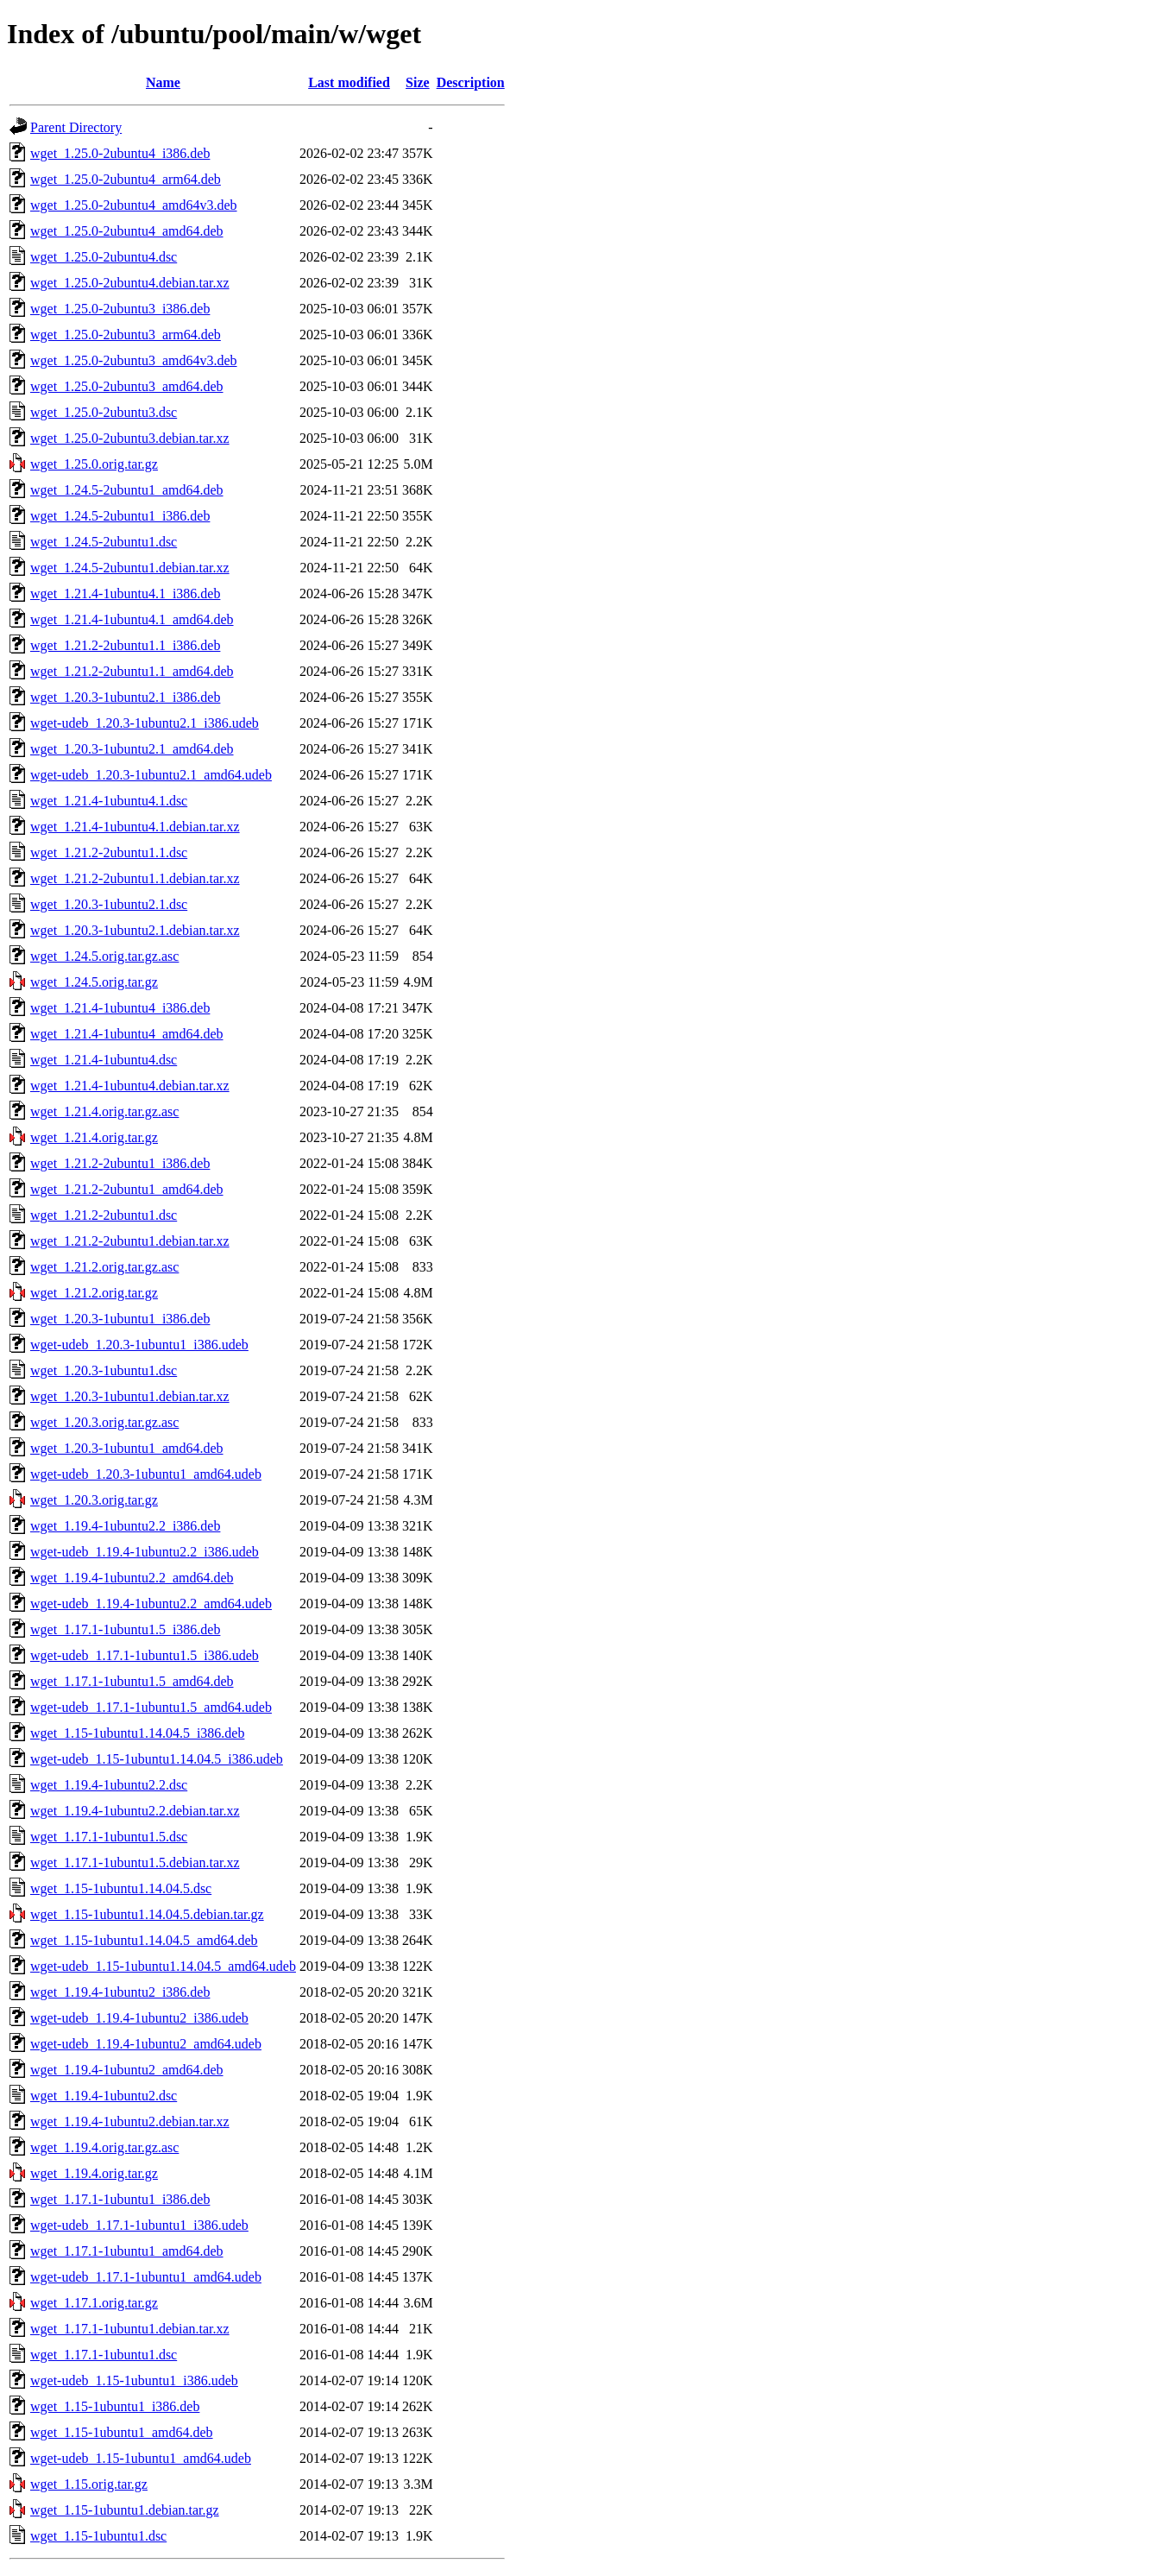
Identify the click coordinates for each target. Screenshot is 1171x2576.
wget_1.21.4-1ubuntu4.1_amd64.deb (132, 619)
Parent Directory (76, 127)
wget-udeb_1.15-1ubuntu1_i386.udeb (134, 2380)
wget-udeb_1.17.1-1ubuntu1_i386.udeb (139, 2225)
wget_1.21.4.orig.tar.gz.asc (104, 1111)
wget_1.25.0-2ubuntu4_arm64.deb (125, 179)
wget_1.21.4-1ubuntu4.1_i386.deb (125, 593)
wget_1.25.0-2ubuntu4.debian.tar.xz (130, 282)
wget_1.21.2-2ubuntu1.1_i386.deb (125, 645)
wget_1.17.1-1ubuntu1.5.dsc (108, 1836)
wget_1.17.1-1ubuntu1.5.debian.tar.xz (135, 1862)
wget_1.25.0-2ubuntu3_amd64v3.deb (133, 360)
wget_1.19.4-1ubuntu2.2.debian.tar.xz (135, 1810)
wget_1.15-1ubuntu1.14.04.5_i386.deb (137, 1733)
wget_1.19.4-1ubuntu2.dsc (103, 2095)
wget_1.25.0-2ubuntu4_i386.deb (120, 153)
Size (418, 82)
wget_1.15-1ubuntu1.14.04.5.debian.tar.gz (147, 1914)
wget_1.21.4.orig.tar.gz (94, 1137)
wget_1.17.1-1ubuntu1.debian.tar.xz (130, 2328)
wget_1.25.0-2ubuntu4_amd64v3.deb (133, 205)
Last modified (349, 82)
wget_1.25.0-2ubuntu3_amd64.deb (126, 386)
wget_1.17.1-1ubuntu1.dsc (103, 2354)
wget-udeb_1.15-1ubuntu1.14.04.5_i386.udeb (156, 1759)
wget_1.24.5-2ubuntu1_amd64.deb (126, 490)
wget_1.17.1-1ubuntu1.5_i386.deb (125, 1629)
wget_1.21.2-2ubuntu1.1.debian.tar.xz (135, 878)
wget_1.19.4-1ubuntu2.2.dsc (108, 1784)
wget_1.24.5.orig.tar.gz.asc (104, 956)
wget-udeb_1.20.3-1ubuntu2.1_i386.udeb (144, 723)
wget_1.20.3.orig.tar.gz (94, 1500)
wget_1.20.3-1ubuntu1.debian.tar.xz (130, 1396)
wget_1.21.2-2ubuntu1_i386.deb (120, 1163)
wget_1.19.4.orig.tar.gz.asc (104, 2147)
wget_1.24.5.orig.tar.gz (94, 982)
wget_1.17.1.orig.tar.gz (94, 2302)
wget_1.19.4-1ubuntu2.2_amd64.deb (132, 1577)
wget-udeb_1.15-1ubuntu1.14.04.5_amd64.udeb (163, 1966)
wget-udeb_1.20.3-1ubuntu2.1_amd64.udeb (151, 774)
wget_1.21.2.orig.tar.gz (94, 1292)
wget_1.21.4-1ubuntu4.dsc (103, 1059)
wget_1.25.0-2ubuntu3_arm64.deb (125, 334)
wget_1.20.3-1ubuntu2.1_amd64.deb (132, 749)
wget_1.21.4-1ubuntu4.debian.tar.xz (130, 1085)
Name (163, 82)
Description (471, 82)
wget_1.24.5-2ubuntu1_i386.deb (120, 515)
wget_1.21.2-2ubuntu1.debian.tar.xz (130, 1241)
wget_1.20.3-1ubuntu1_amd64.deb (126, 1448)
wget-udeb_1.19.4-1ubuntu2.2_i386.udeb (144, 1551)
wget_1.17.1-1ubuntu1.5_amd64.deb (132, 1681)
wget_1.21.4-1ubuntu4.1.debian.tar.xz (135, 826)
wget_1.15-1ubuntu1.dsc (98, 2536)
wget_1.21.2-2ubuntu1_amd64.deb (126, 1189)
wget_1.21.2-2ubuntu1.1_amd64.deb (132, 671)
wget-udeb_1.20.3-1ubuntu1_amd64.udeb (145, 1474)
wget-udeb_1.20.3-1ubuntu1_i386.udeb (139, 1344)
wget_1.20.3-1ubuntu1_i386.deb (120, 1318)
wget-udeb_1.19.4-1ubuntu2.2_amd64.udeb (151, 1603)
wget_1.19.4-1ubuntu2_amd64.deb (126, 2069)
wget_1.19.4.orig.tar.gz (94, 2173)
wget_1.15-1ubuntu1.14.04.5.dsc (120, 1888)
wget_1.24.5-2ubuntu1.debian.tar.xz (130, 567)
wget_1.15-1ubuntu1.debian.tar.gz (124, 2510)
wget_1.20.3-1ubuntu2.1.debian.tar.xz (135, 930)
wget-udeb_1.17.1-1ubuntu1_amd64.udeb (145, 2277)
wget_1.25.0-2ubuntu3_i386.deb (120, 308)
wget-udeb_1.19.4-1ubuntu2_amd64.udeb (145, 2043)
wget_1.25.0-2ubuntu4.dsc (103, 256)
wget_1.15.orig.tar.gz (89, 2484)
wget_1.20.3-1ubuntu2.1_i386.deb (125, 697)
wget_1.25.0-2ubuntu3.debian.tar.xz (130, 438)
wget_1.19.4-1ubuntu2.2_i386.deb (125, 1525)
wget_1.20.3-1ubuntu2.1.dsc (108, 904)
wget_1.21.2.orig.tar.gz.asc (104, 1267)
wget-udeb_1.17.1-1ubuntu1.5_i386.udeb (144, 1655)
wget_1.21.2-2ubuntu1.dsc (103, 1215)
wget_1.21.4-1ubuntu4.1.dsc (108, 800)
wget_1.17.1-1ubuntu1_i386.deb (120, 2199)
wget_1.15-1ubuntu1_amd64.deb (121, 2432)
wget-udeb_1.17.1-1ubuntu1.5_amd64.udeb (151, 1707)
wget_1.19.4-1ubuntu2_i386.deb (120, 1992)
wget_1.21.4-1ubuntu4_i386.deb (120, 1008)
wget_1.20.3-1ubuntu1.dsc (103, 1370)
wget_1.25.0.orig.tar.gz (94, 464)
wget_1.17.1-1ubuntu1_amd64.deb (126, 2251)
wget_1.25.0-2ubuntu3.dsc (103, 412)
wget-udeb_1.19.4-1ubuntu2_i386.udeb (139, 2018)
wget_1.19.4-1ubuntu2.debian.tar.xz (130, 2121)
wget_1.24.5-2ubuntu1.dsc (103, 541)
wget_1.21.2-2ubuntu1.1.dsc (108, 852)
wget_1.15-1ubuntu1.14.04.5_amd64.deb (144, 1940)
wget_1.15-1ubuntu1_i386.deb (114, 2406)
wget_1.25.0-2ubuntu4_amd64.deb (126, 231)
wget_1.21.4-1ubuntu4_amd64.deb (126, 1033)
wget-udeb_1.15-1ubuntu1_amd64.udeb (140, 2458)
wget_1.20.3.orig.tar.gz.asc (104, 1422)
